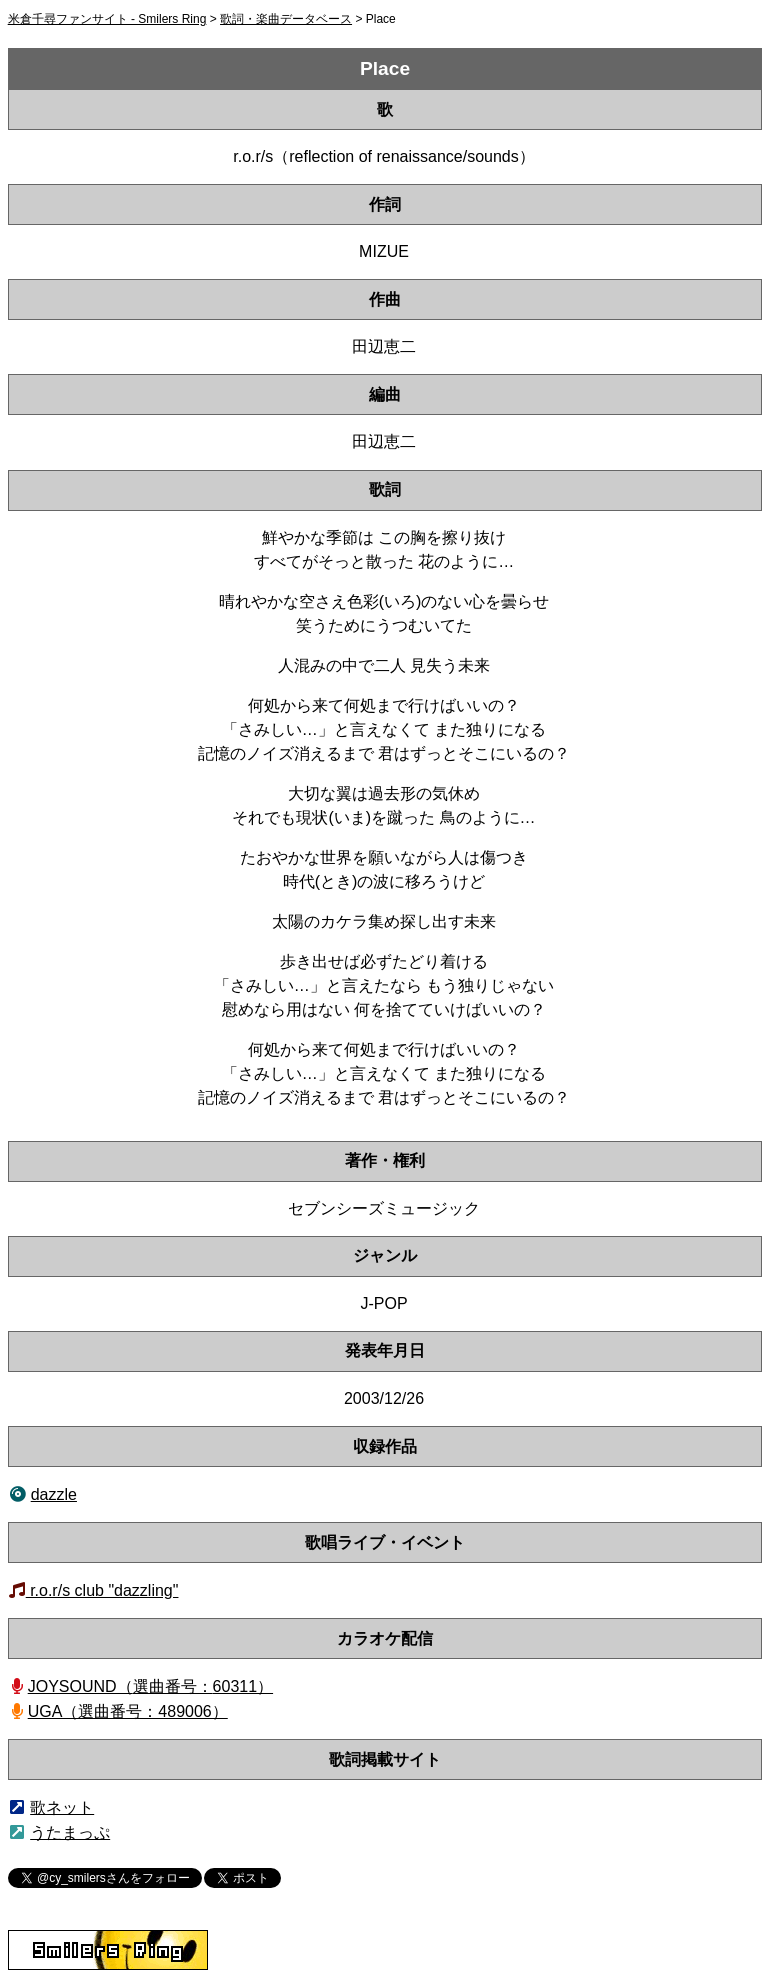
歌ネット (62, 1807)
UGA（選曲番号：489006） (128, 1711)
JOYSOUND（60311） (150, 1686)
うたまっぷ (70, 1832)
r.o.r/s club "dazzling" (102, 1590)
